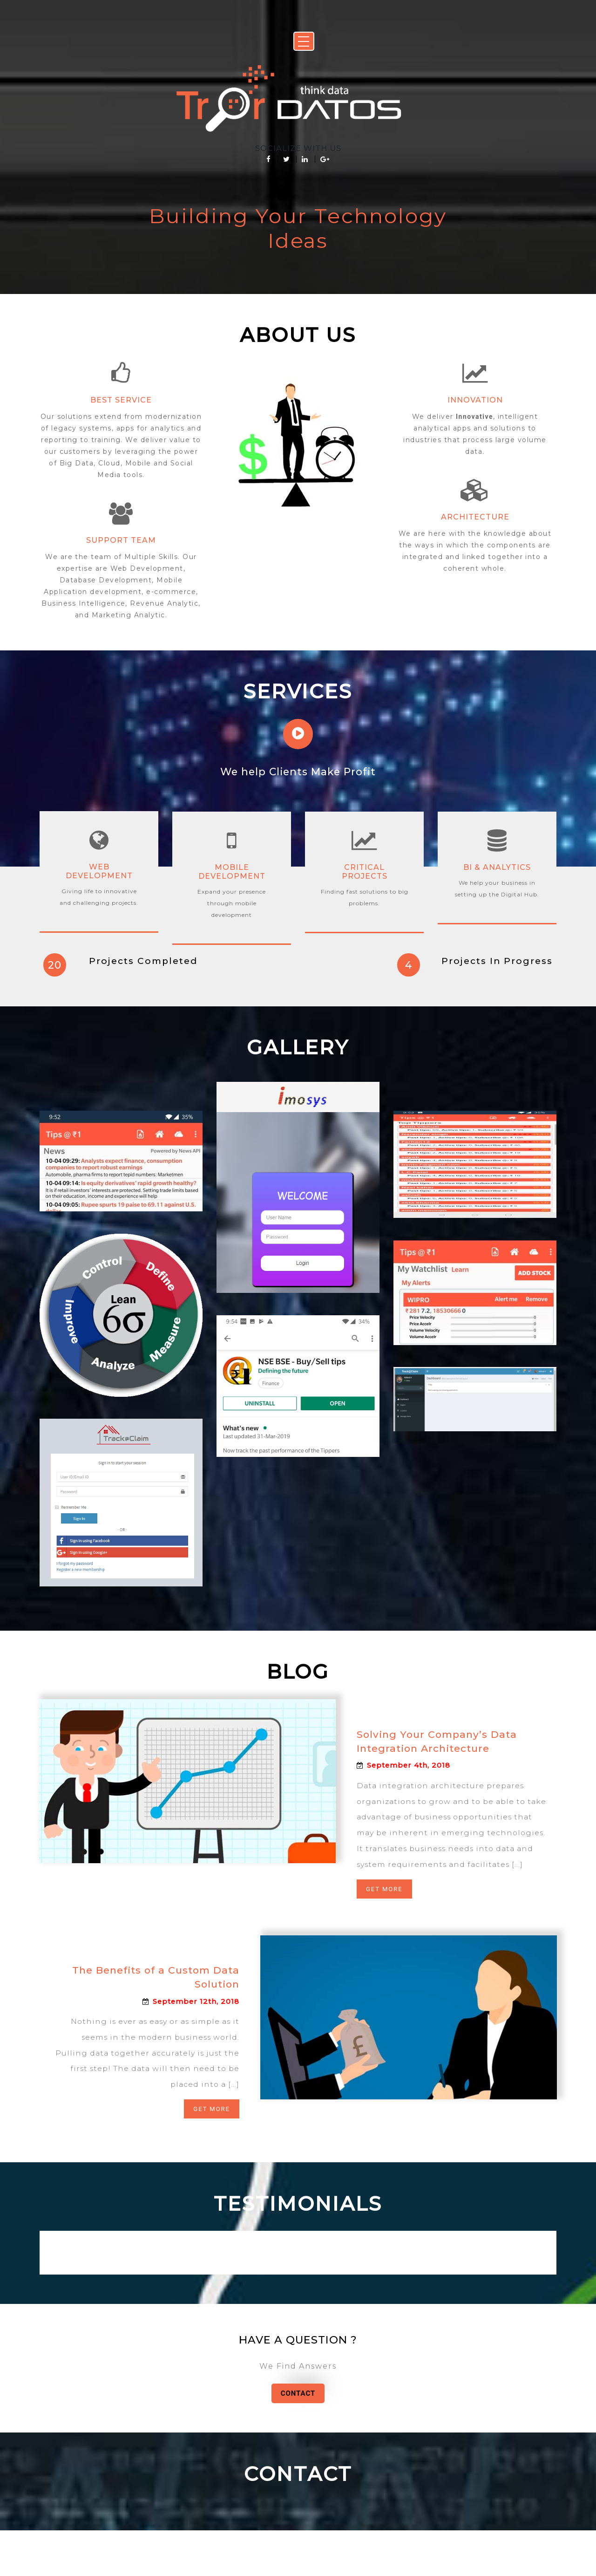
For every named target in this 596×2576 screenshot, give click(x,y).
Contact (298, 2437)
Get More (384, 1925)
